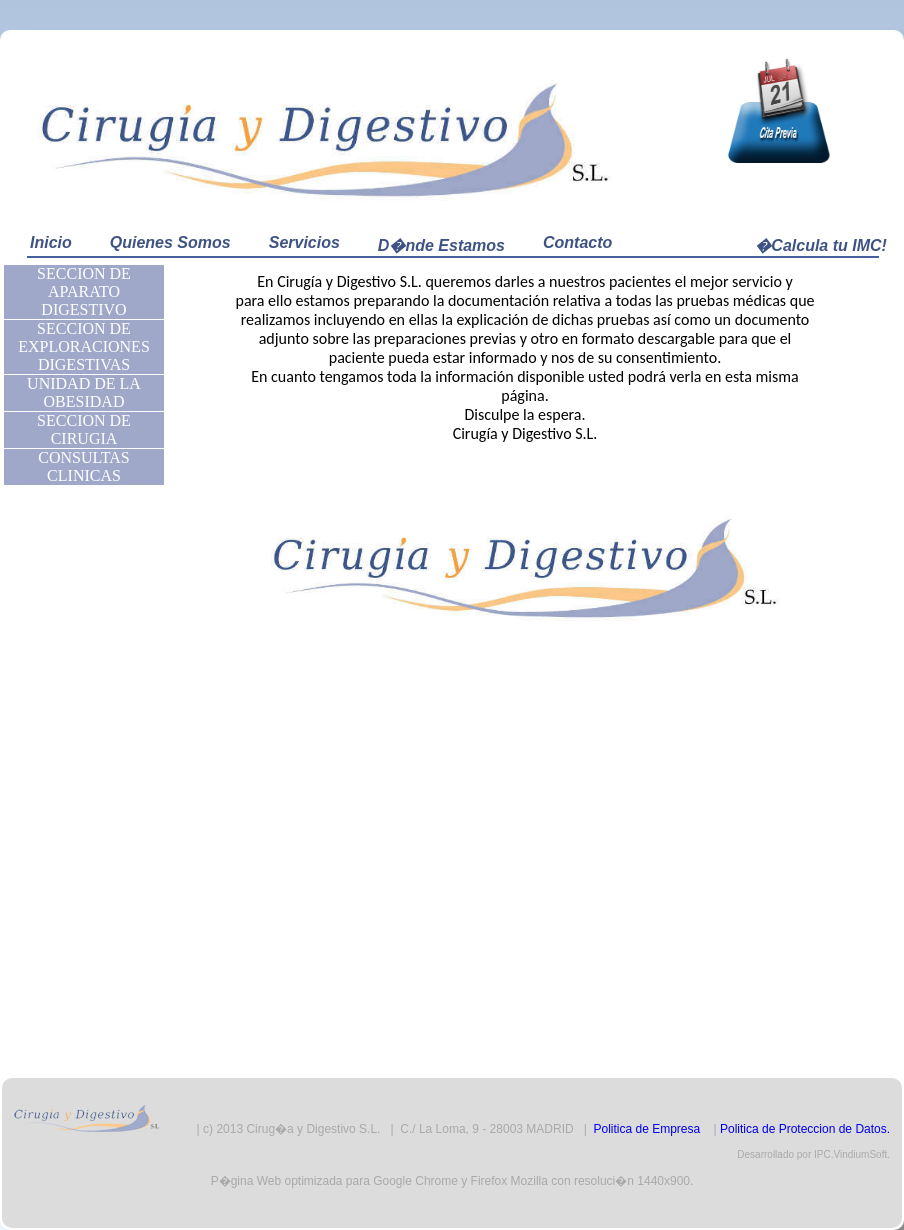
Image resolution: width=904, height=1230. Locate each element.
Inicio (51, 242)
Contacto (577, 242)
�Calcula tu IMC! (821, 245)
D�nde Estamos (441, 245)
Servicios (304, 242)
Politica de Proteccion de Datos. (805, 1129)
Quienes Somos (170, 242)
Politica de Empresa (646, 1129)
